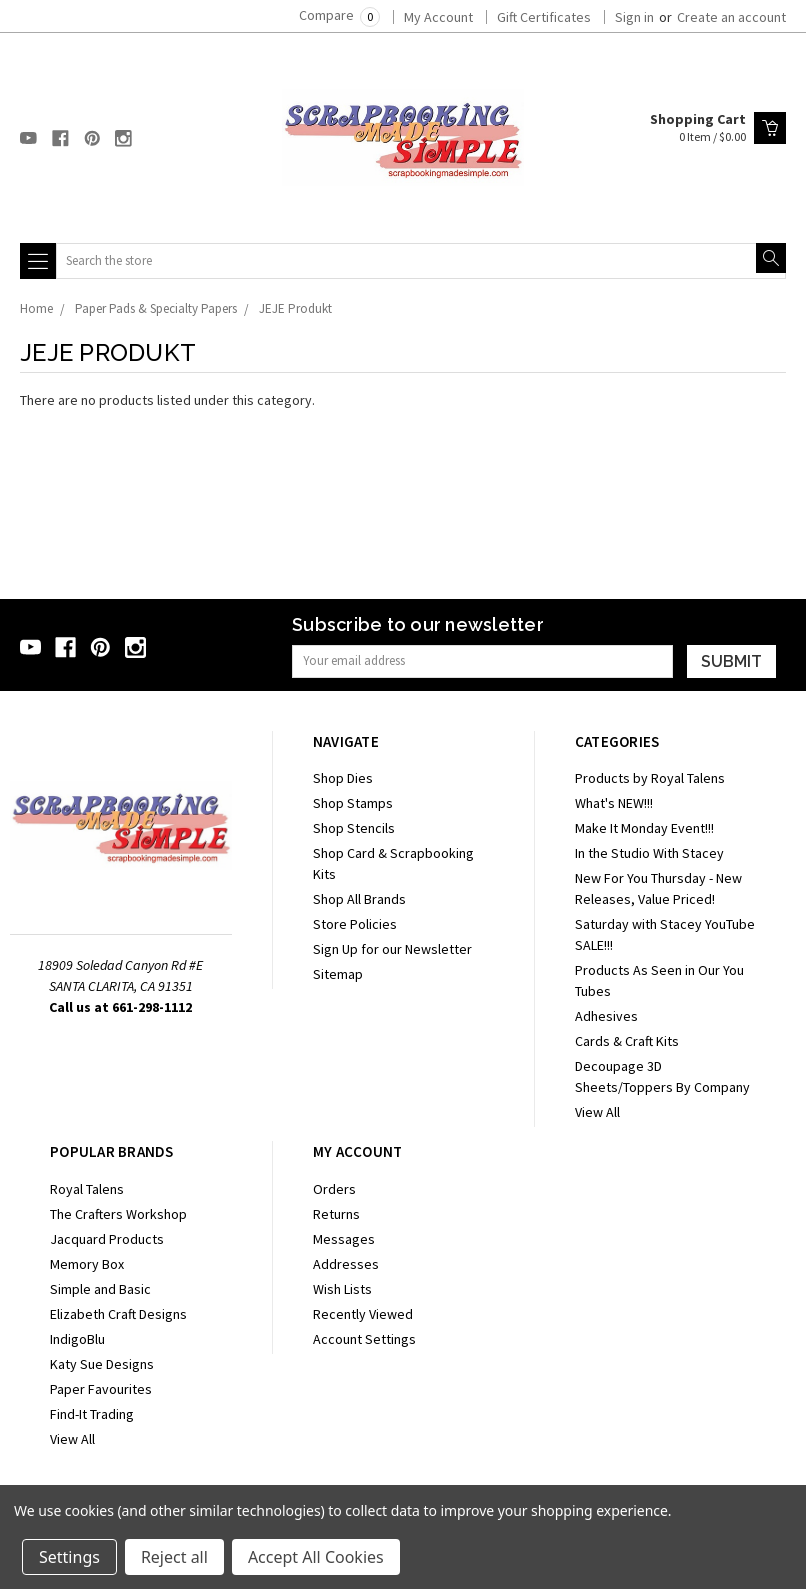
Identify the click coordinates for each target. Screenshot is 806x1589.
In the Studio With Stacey (649, 853)
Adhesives (606, 1016)
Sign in (634, 17)
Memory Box (87, 1264)
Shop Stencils (354, 828)
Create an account (731, 17)
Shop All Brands (359, 899)
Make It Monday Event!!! (644, 828)
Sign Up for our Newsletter (392, 949)
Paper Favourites (101, 1389)
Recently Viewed (363, 1314)
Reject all (174, 1557)
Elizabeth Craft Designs (118, 1314)
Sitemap (338, 974)
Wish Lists (342, 1289)
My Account (438, 17)
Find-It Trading (92, 1414)
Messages (344, 1239)
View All (597, 1112)
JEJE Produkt (295, 308)
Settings (69, 1557)
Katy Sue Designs (102, 1364)
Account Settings (364, 1339)
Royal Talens (87, 1189)
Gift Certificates (544, 17)
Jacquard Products (107, 1239)
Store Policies (355, 924)
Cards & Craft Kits (627, 1041)
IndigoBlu (77, 1339)
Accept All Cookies (316, 1557)
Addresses (346, 1264)
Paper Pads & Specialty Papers (156, 308)
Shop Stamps (353, 803)
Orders (334, 1189)
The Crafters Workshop (118, 1214)
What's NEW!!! (614, 803)
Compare (339, 15)
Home (36, 308)
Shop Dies (343, 778)
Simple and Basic (100, 1289)
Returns (336, 1214)
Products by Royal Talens (650, 778)
